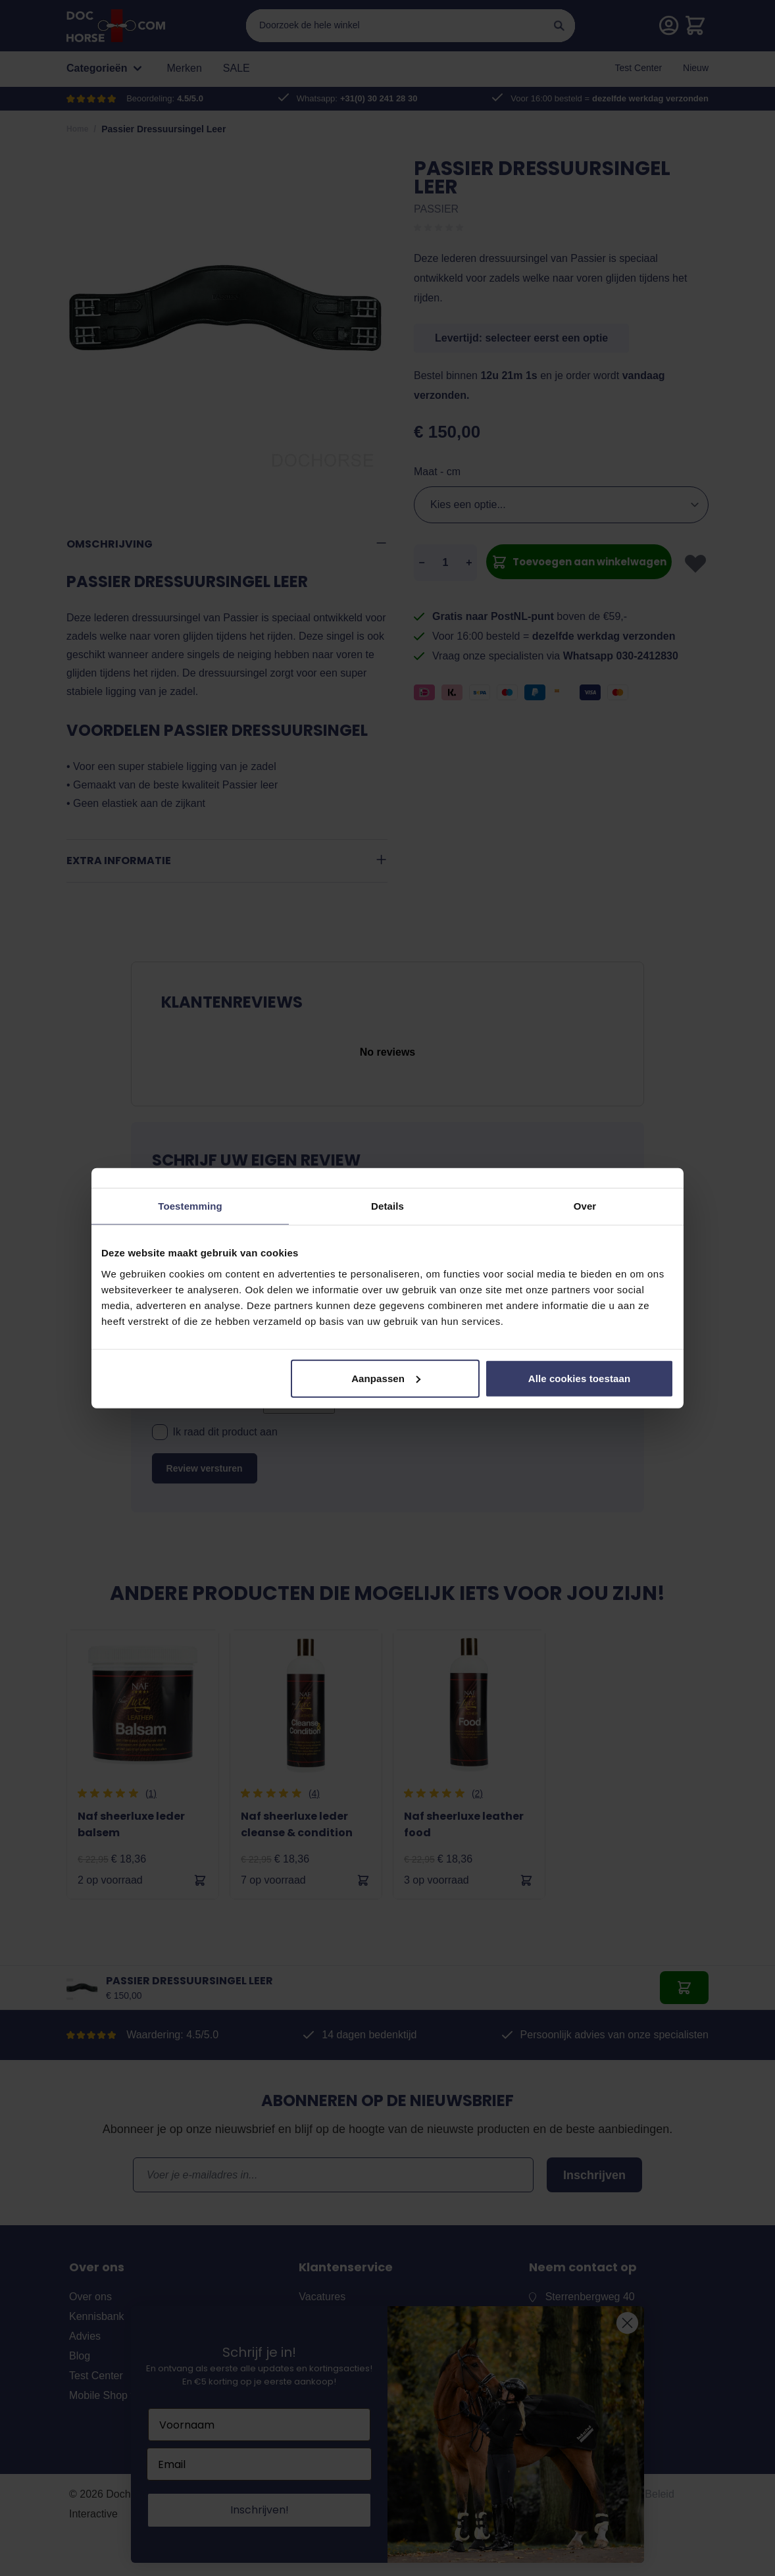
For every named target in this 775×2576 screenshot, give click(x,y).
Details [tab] (387, 1206)
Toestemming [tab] (190, 1206)
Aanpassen (385, 1377)
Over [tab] (585, 1206)
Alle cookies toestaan (579, 1377)
